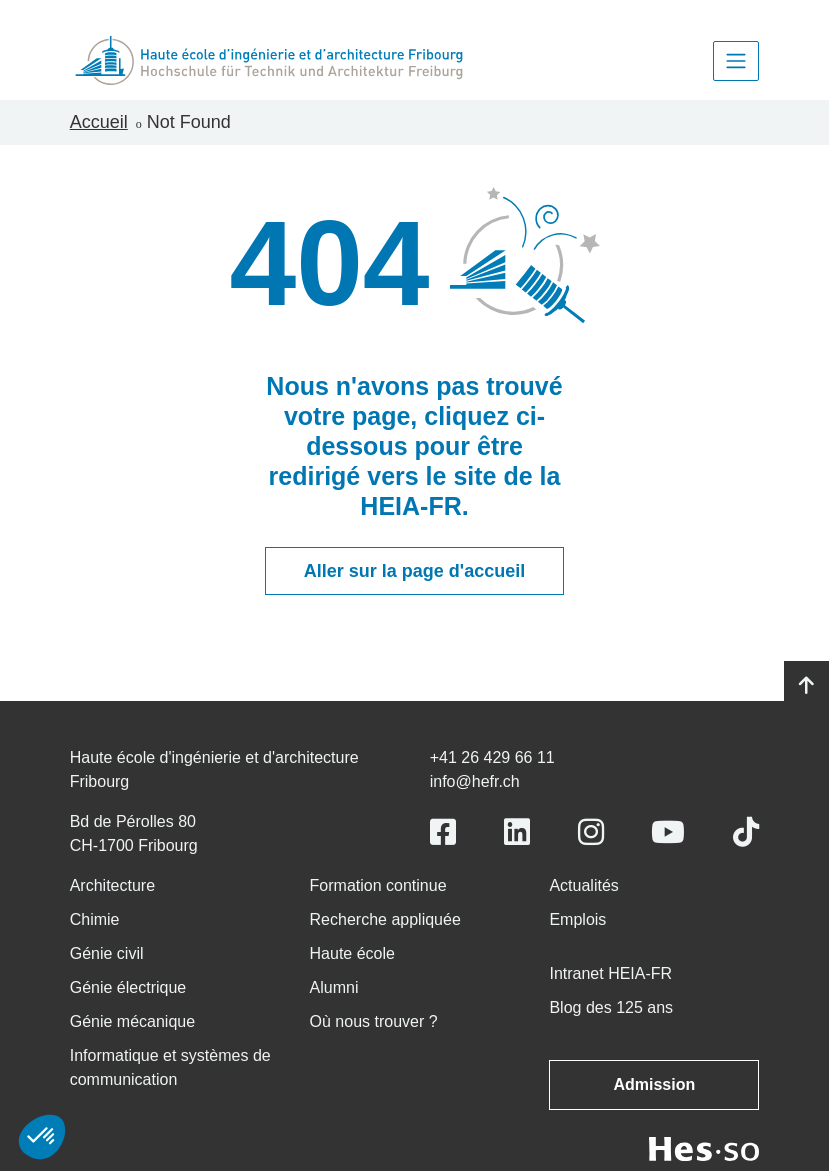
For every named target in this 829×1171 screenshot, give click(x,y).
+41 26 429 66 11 (492, 757)
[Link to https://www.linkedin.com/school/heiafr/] (517, 832)
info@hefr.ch (475, 781)
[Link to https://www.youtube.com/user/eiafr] (668, 832)
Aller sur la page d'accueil (414, 571)
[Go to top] (806, 686)
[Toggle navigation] (736, 61)
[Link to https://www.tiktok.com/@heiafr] (746, 832)
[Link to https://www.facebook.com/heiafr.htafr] (443, 832)
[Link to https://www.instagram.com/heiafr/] (591, 832)
